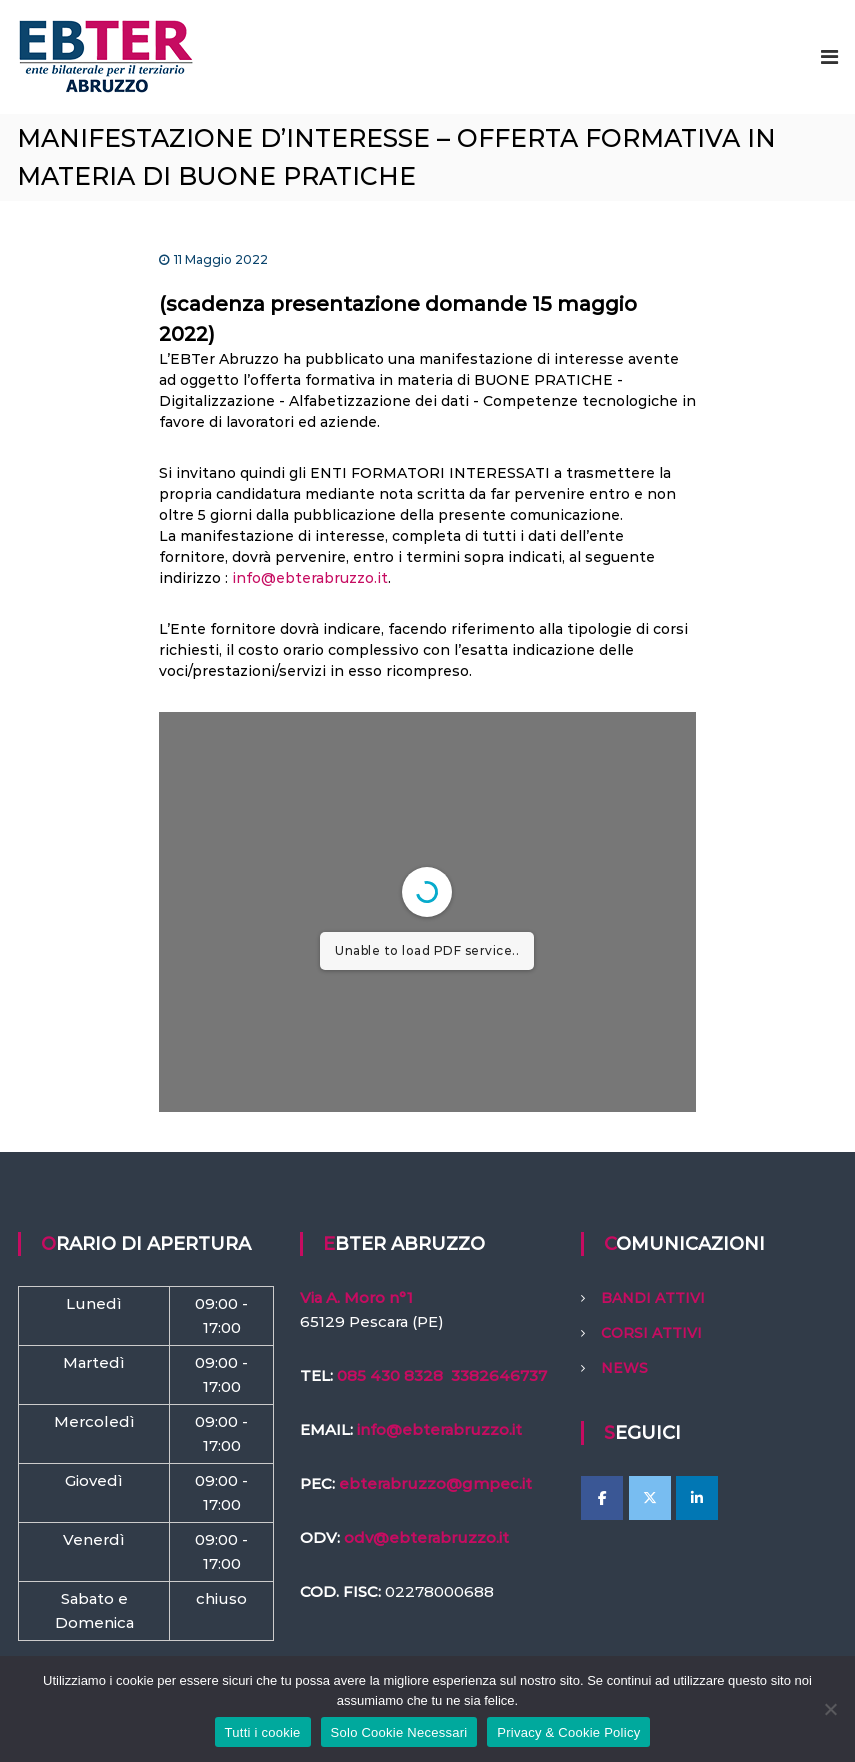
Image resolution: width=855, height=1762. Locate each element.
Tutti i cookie (263, 1732)
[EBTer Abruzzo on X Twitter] (650, 1498)
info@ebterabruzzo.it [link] (439, 1429)
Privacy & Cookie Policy (568, 1732)
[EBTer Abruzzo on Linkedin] (697, 1498)
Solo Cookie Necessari (399, 1732)
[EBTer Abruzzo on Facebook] (602, 1498)
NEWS (624, 1368)
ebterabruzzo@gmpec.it (435, 1483)
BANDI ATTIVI (653, 1298)
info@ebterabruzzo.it (310, 578)
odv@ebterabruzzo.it (426, 1537)
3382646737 (499, 1375)
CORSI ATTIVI (651, 1333)
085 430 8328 (390, 1375)
